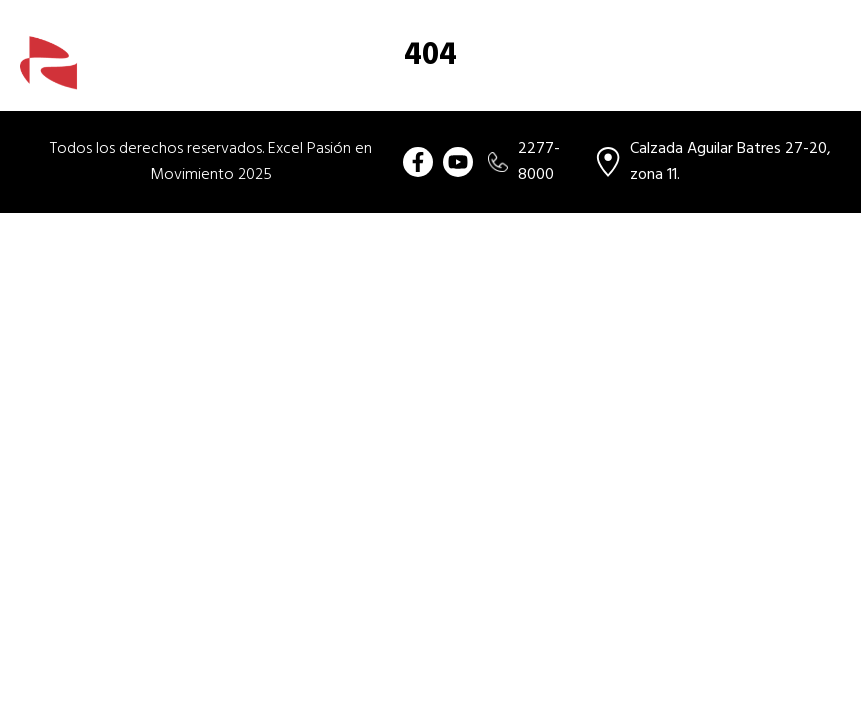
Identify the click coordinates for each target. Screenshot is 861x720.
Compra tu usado (361, 75)
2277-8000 (524, 162)
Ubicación (791, 75)
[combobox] (741, 23)
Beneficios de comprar (519, 75)
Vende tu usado (673, 75)
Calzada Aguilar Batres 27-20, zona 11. (713, 162)
